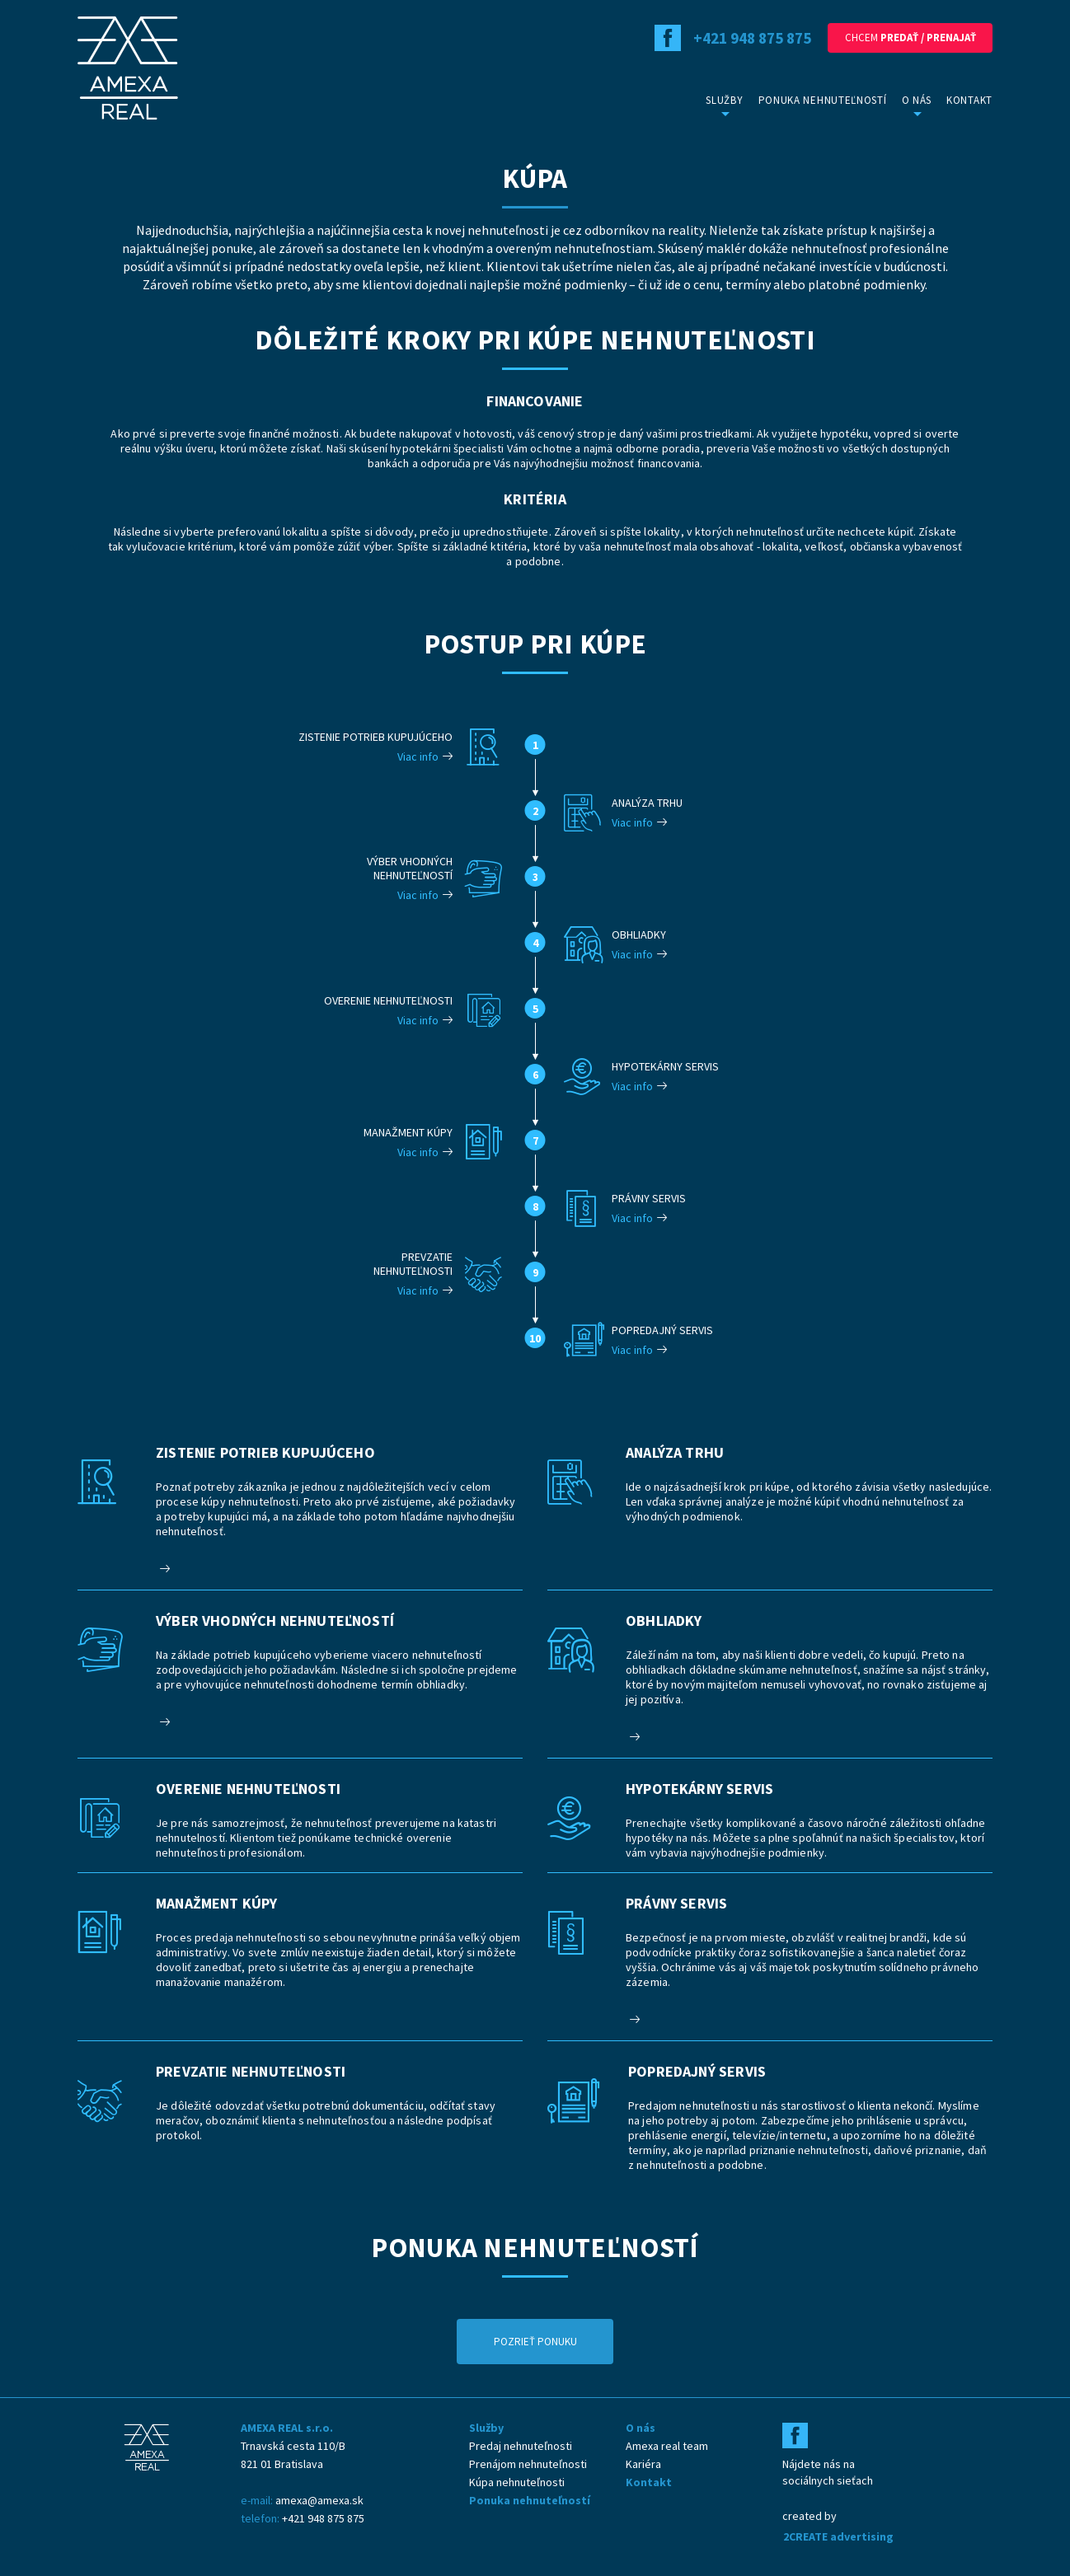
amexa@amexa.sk (319, 2500)
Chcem (910, 37)
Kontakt (969, 100)
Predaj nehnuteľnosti (520, 2445)
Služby (724, 100)
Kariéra (643, 2464)
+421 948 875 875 (323, 2518)
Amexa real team (667, 2445)
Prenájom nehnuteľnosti (528, 2464)
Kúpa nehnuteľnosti (517, 2482)
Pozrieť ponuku (535, 2342)
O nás (917, 100)
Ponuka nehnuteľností (822, 100)
